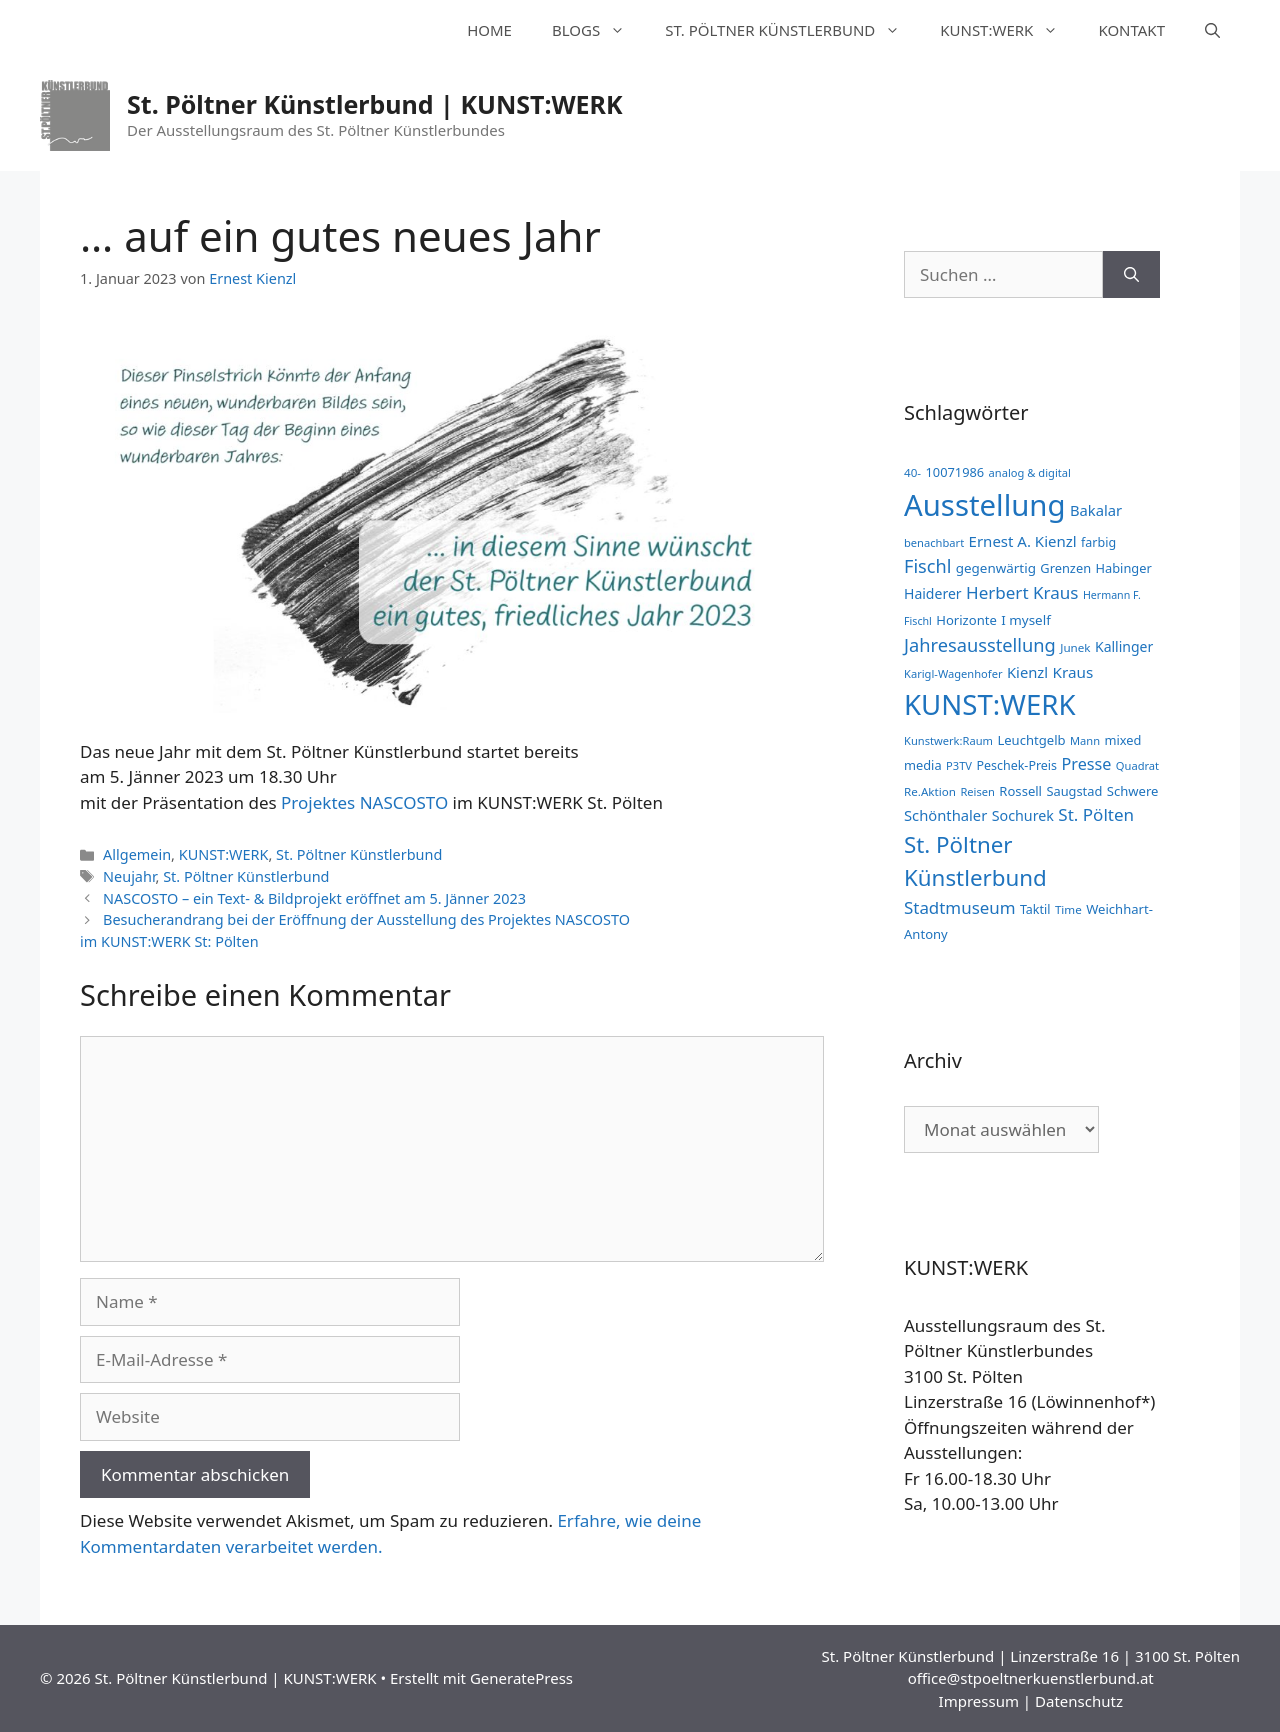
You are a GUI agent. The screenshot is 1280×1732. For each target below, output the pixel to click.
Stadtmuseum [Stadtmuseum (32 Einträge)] (960, 907)
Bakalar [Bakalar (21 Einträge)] (1096, 510)
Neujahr (129, 876)
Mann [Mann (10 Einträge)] (1085, 740)
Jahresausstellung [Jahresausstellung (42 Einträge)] (980, 644)
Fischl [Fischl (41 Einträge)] (927, 566)
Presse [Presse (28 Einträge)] (1086, 764)
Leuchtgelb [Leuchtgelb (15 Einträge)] (1031, 740)
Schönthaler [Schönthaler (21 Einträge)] (945, 815)
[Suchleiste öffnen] (1212, 30)
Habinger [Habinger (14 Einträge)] (1124, 568)
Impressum (979, 1701)
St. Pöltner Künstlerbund (359, 854)
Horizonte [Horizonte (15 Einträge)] (966, 620)
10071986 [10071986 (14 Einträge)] (954, 472)
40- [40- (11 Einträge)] (912, 472)
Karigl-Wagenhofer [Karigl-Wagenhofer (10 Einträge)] (953, 673)
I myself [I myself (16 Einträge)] (1026, 620)
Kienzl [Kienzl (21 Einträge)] (1027, 672)
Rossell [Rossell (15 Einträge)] (1020, 791)
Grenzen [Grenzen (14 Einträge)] (1065, 568)
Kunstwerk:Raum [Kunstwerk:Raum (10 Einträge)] (948, 740)
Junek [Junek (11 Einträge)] (1075, 647)
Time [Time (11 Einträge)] (1068, 909)
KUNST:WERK (1009, 30)
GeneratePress (521, 1678)
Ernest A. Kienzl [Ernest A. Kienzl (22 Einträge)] (1023, 541)
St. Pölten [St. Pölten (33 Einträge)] (1096, 814)
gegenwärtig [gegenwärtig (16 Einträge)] (996, 568)
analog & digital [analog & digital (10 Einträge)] (1030, 472)
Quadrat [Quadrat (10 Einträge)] (1137, 765)
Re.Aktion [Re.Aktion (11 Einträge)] (930, 791)
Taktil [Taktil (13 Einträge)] (1035, 909)
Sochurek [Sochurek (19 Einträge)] (1023, 815)
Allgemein (137, 854)
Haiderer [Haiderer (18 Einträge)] (933, 593)
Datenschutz (1079, 1701)
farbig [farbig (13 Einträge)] (1098, 542)
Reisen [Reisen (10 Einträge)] (977, 791)
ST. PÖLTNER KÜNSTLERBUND (792, 30)
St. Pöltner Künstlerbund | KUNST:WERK (375, 104)
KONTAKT (1131, 30)
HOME (489, 30)
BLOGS (598, 30)
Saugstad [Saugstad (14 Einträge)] (1074, 791)
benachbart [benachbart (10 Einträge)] (934, 542)
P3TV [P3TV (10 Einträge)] (959, 765)
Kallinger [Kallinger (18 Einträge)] (1124, 646)
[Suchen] (1131, 275)
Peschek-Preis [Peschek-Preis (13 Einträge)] (1016, 765)
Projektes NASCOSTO (364, 802)
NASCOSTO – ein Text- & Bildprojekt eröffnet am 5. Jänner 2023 (314, 898)
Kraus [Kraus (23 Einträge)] (1073, 672)
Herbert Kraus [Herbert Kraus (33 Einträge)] (1022, 592)
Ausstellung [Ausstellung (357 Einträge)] (985, 505)
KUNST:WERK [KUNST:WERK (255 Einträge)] (990, 704)
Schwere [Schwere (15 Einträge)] (1133, 791)
